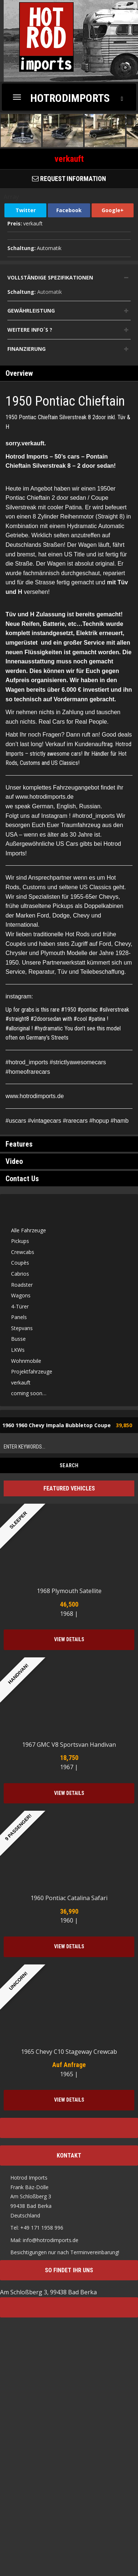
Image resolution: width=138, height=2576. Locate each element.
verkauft (21, 1384)
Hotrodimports (70, 98)
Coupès (20, 1264)
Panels (19, 1319)
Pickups (20, 1243)
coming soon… (28, 1395)
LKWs (18, 1351)
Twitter (25, 210)
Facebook (69, 210)
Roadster (22, 1286)
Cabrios (20, 1275)
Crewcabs (22, 1254)
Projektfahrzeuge (31, 1373)
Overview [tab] (19, 376)
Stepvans (22, 1330)
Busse (18, 1341)
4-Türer (20, 1308)
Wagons (21, 1297)
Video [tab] (14, 1164)
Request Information (69, 178)
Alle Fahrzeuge (28, 1232)
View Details (69, 1642)
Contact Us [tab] (22, 1181)
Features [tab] (19, 1147)
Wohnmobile (26, 1363)
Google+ (113, 210)
